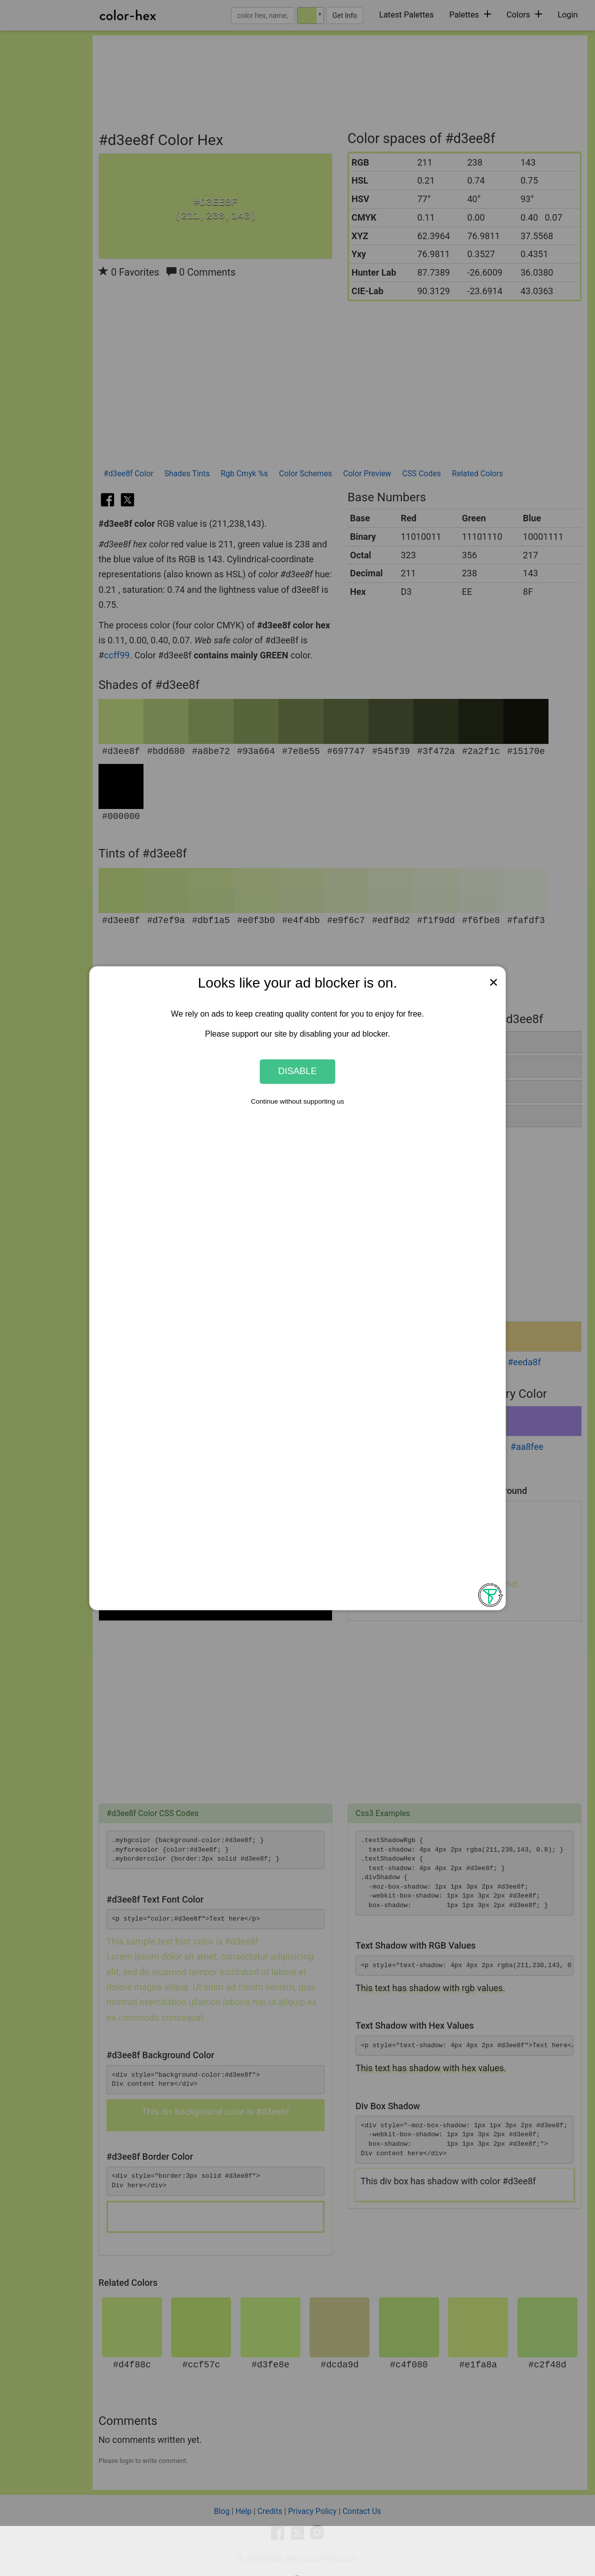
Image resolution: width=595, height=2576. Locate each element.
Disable (297, 1071)
